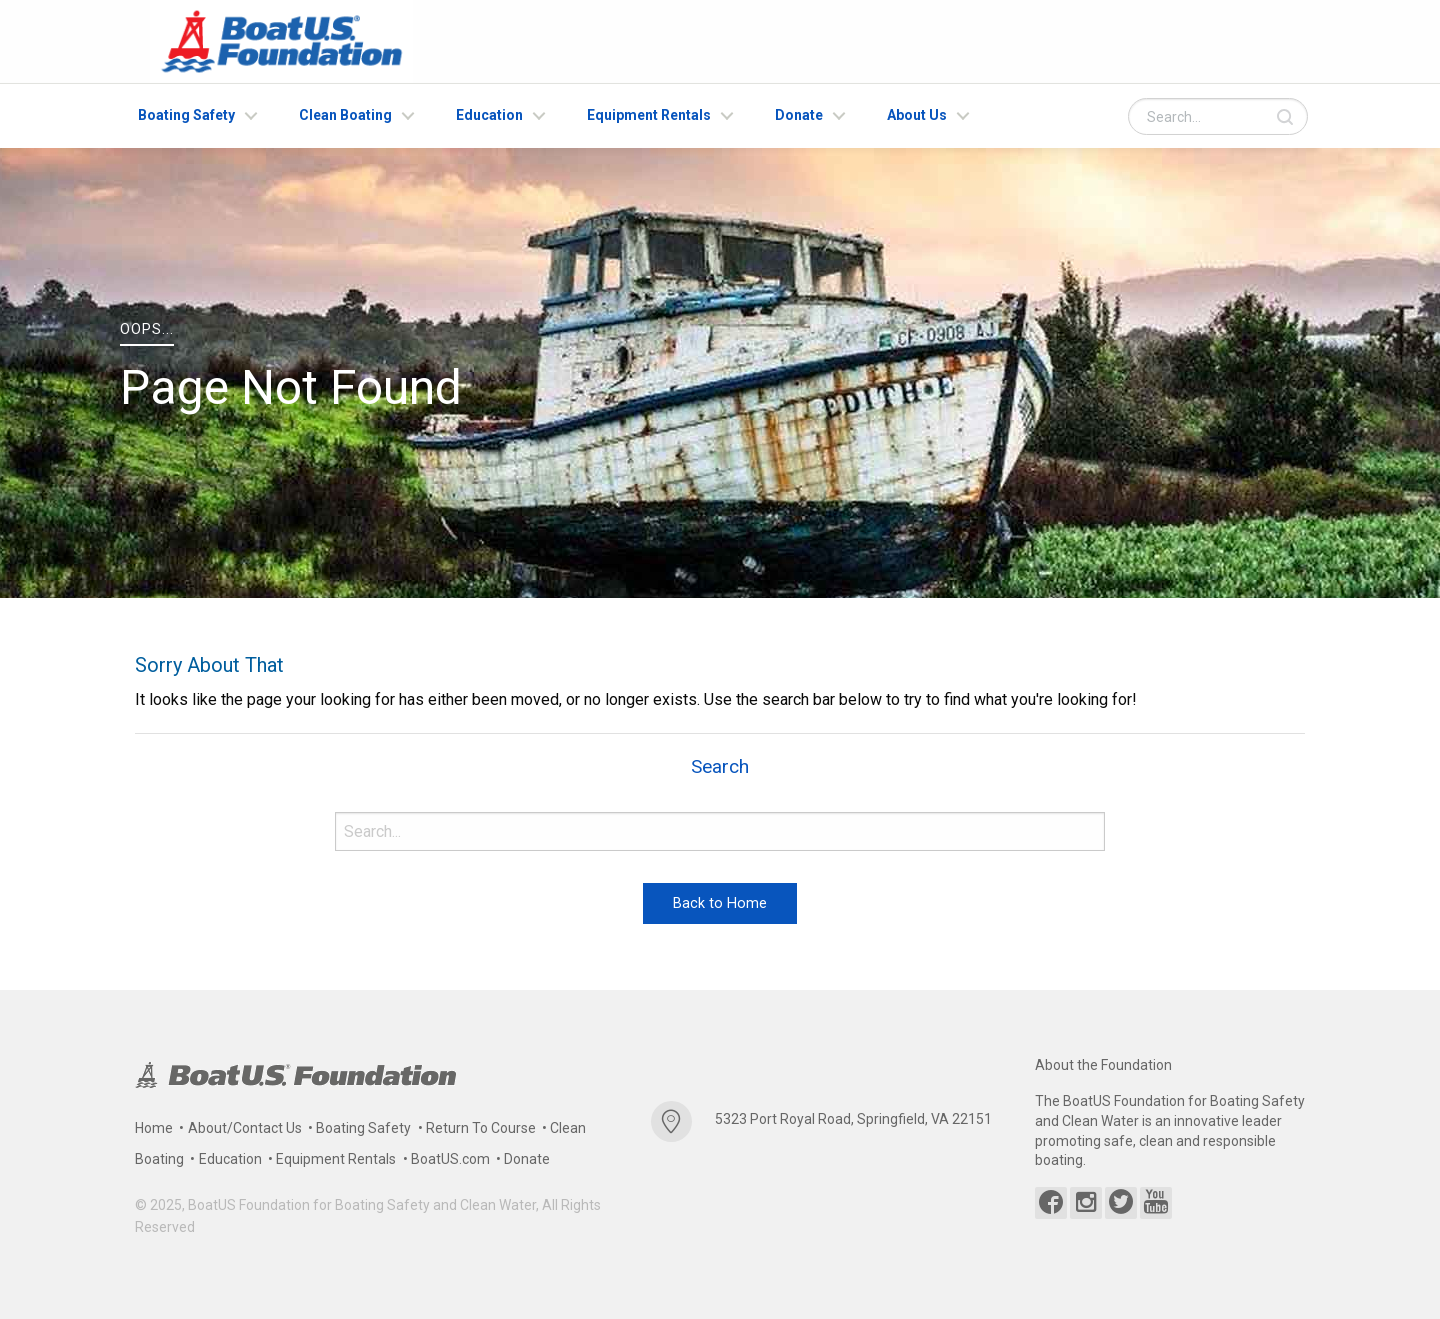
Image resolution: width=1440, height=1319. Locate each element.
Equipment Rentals (649, 115)
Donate (799, 115)
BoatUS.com (450, 1159)
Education (489, 115)
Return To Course (481, 1128)
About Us (917, 115)
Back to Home (720, 902)
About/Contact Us (245, 1128)
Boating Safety (186, 115)
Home (154, 1128)
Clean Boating (345, 115)
